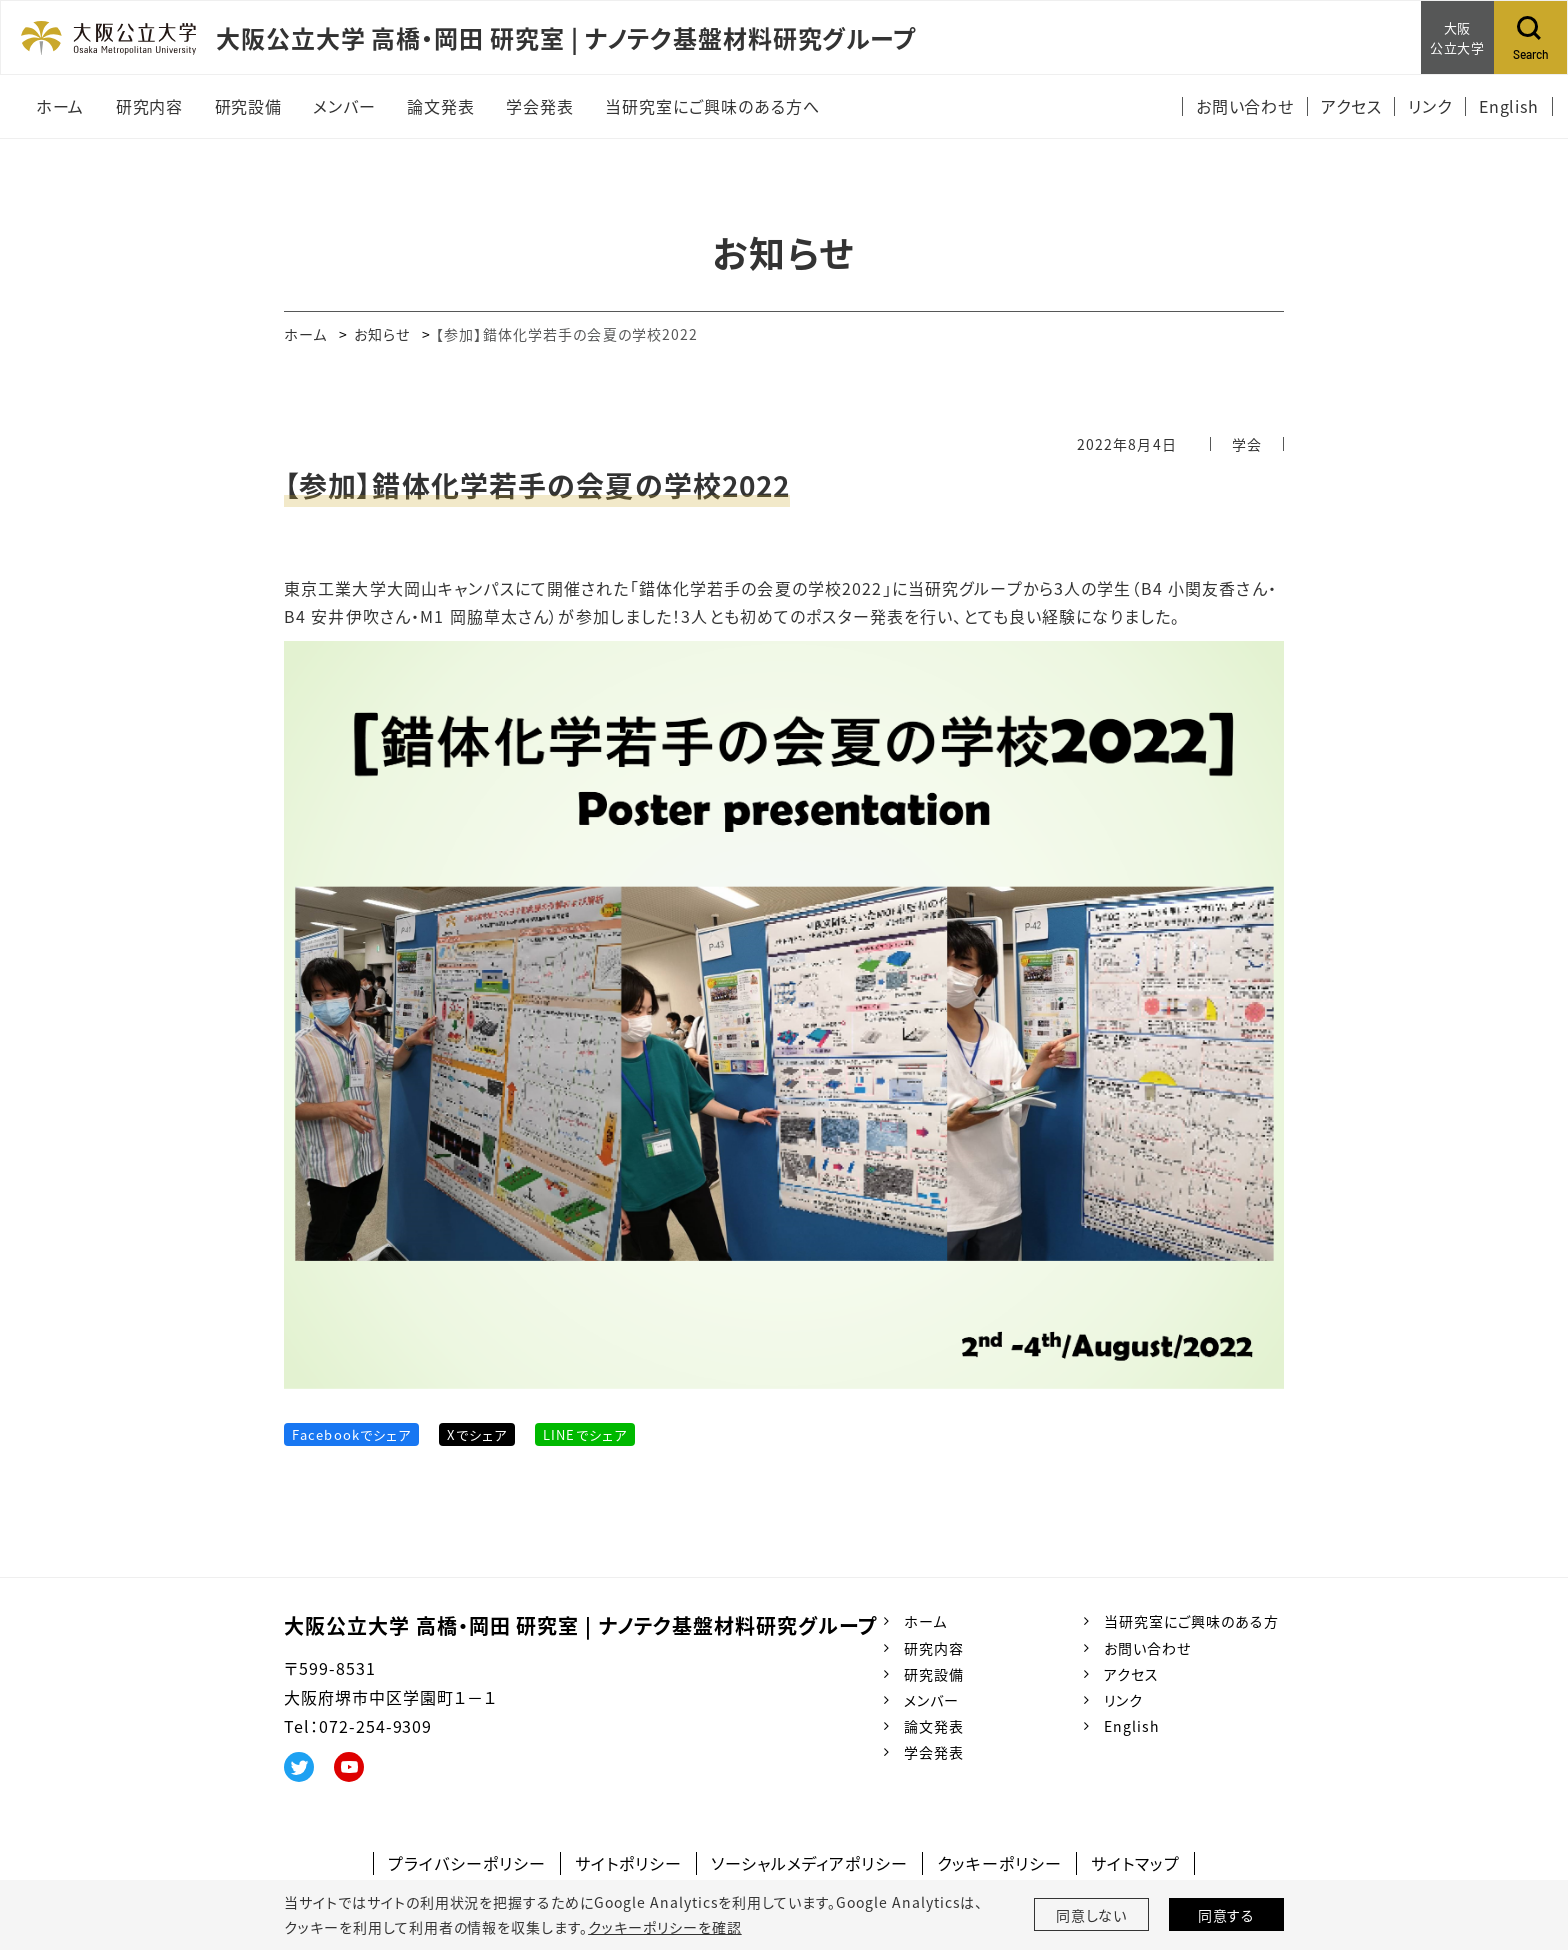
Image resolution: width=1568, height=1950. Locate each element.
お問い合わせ (1147, 1648)
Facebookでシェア (351, 1434)
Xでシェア (477, 1434)
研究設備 (934, 1674)
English (1132, 1726)
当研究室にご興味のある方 (1191, 1621)
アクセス (1131, 1674)
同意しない (1092, 1915)
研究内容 (934, 1648)
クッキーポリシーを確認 (665, 1927)
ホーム (305, 334)
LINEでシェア (585, 1434)
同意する (1227, 1915)
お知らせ (382, 334)
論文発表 (934, 1726)
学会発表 (934, 1752)
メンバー (931, 1700)
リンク (1123, 1700)
